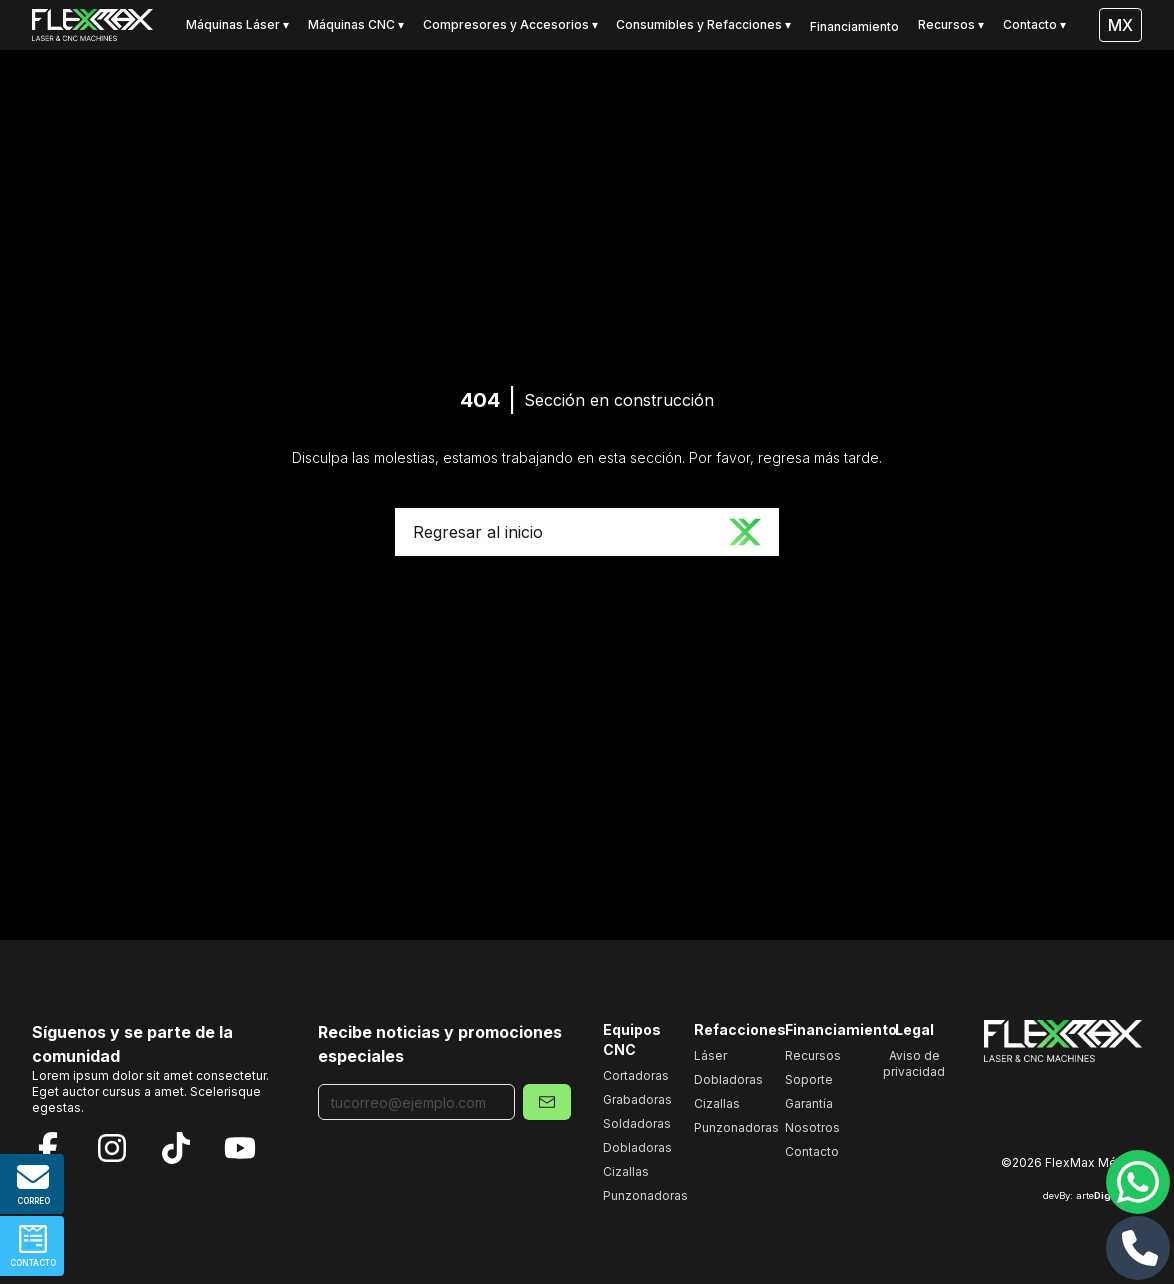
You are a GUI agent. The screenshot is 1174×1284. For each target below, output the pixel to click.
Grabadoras (637, 1099)
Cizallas (626, 1171)
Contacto (812, 1151)
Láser (710, 1055)
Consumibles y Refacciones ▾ (703, 24)
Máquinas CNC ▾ (356, 24)
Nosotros (812, 1127)
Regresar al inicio (587, 532)
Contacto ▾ (1034, 24)
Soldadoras (637, 1123)
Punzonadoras (645, 1195)
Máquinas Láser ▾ (237, 24)
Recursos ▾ (951, 24)
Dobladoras (637, 1147)
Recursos (813, 1055)
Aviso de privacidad (914, 1063)
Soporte (809, 1079)
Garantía (809, 1103)
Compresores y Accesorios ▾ (510, 24)
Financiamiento (854, 26)
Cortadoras (636, 1075)
